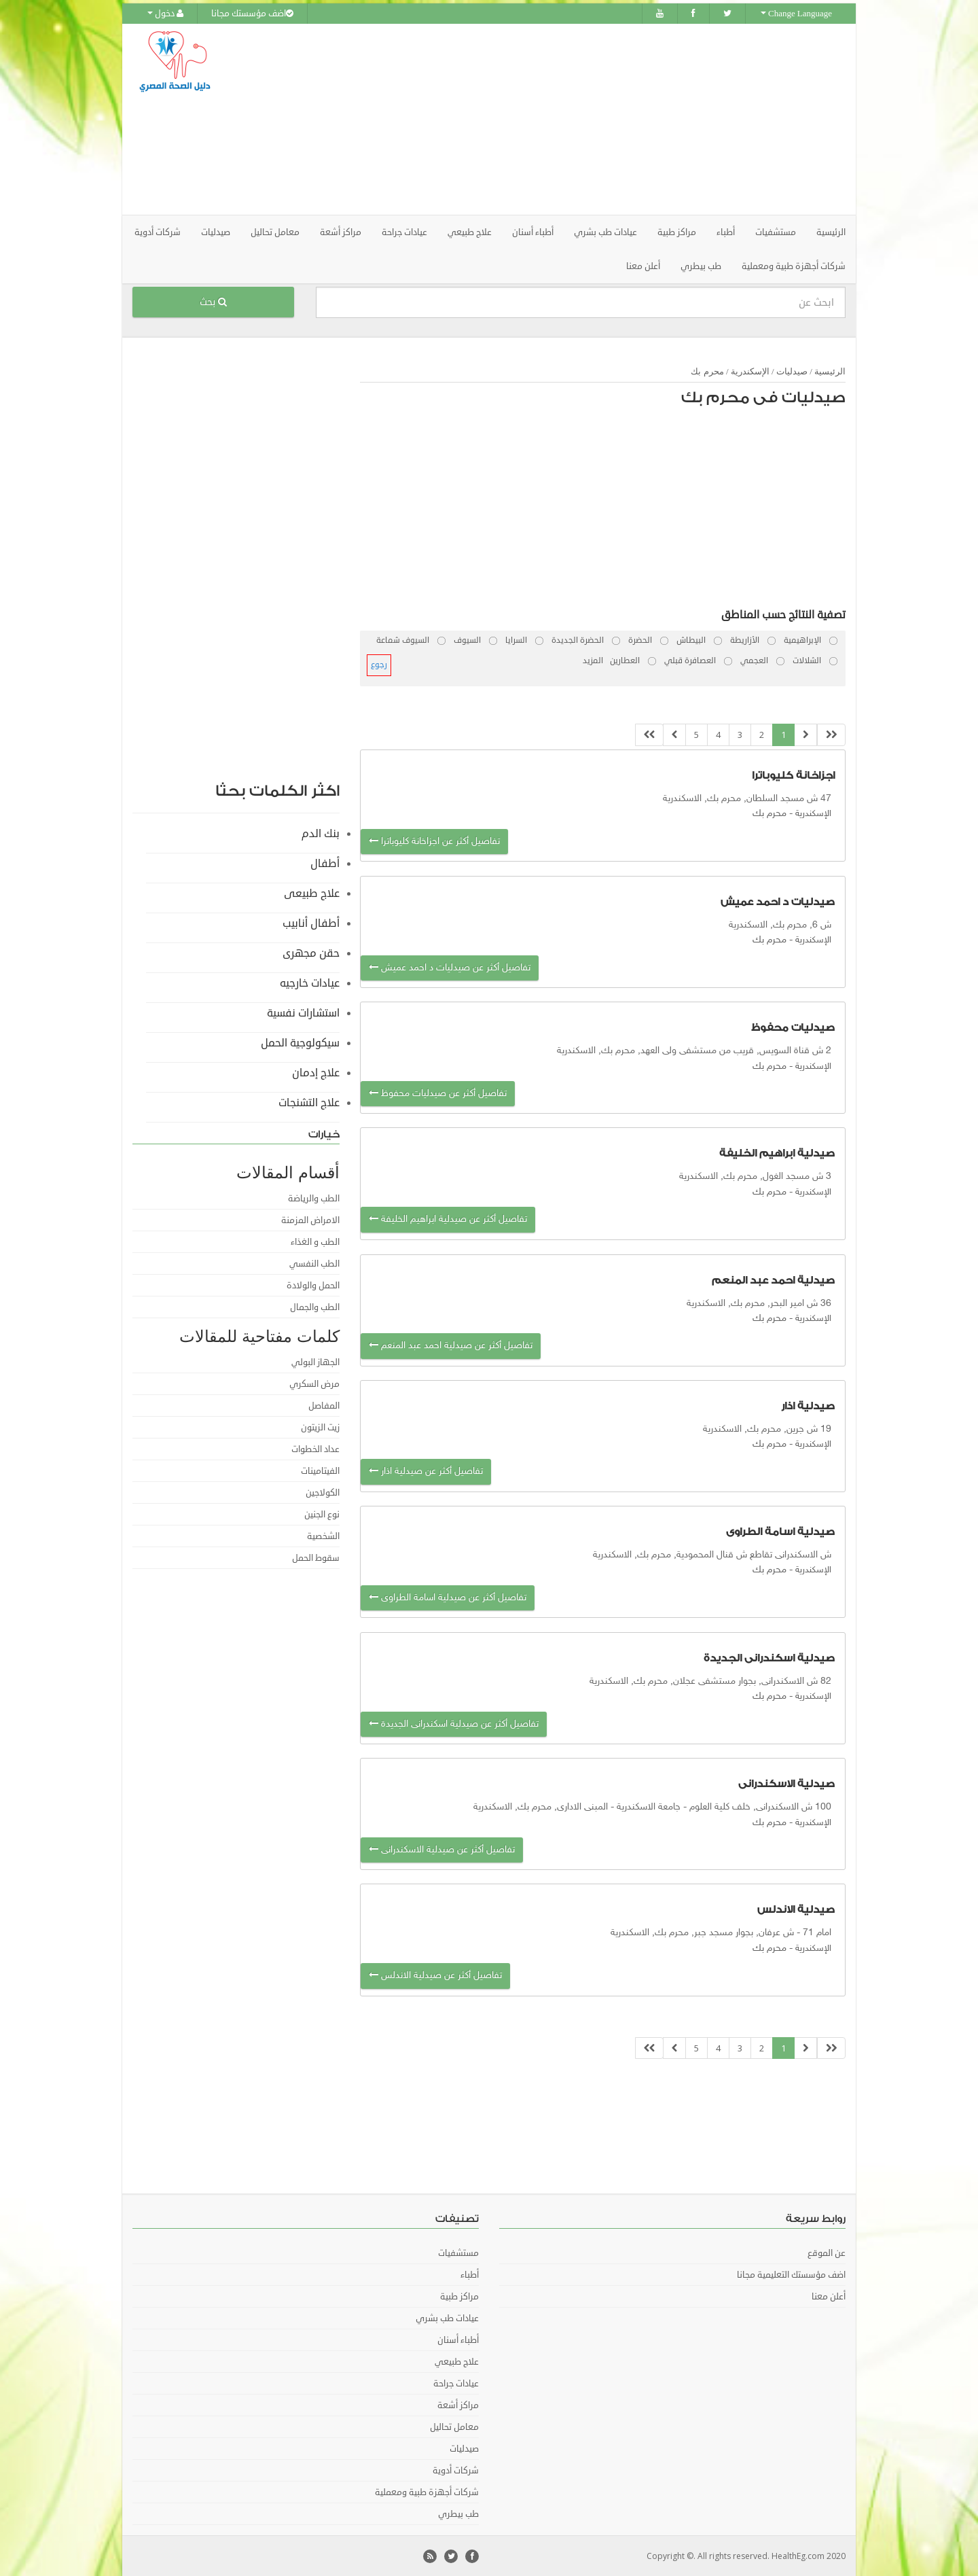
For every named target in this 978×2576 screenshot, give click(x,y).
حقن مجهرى (311, 952)
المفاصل (324, 1405)
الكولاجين (323, 1492)
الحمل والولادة (313, 1285)
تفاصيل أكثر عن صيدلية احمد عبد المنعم (450, 1345)
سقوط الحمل (316, 1557)
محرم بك (707, 371)
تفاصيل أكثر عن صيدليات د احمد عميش (449, 967)
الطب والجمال (315, 1307)
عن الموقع (827, 2252)
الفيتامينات (320, 1470)
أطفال (325, 862)
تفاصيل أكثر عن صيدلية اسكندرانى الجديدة (454, 1723)
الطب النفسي (314, 1263)
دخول (165, 13)
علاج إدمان (316, 1072)
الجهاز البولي (315, 1362)
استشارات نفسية (303, 1012)
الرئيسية (831, 232)
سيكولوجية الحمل (300, 1042)
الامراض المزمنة (310, 1220)
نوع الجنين (322, 1514)
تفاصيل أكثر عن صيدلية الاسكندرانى (442, 1849)
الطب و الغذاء (315, 1241)
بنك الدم (321, 833)
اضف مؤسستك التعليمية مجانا (791, 2274)
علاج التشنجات (309, 1102)
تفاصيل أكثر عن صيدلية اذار (426, 1471)
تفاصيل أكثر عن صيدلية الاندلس (435, 1975)
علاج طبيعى (312, 892)
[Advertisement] (565, 119)
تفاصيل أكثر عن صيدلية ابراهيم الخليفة (448, 1218)
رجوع (379, 664)
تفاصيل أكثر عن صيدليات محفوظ (438, 1093)
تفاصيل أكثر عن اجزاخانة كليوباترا (434, 840)
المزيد (593, 660)
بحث (213, 301)
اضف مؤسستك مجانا (252, 13)
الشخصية (323, 1536)
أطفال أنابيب (311, 922)
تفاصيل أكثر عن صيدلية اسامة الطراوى (447, 1596)
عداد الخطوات (315, 1449)
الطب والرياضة (314, 1198)
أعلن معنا (643, 266)
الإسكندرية (750, 371)
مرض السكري (314, 1383)
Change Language (796, 13)
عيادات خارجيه (310, 982)
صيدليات (792, 371)
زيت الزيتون (320, 1427)
